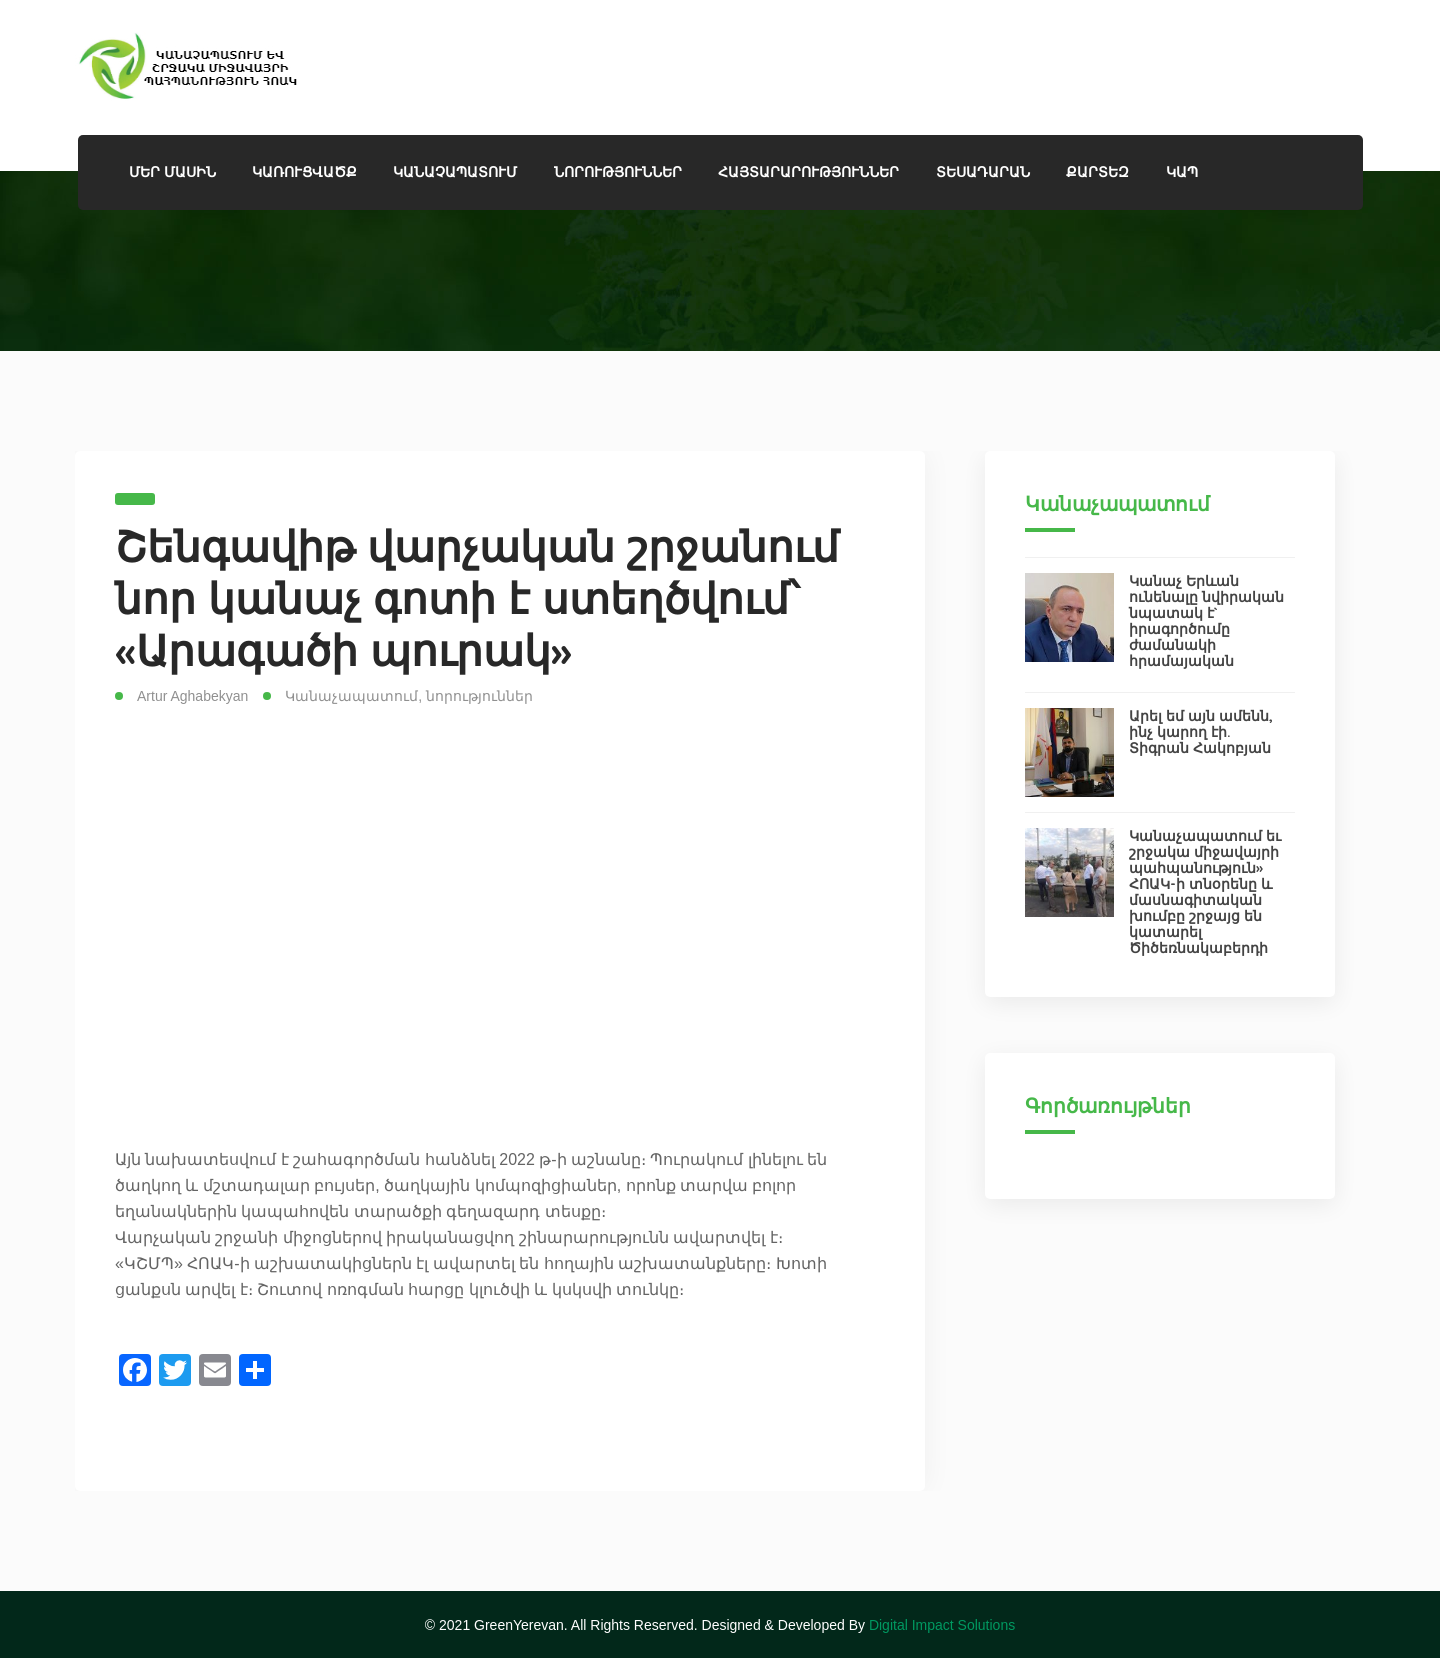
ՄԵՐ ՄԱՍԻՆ (172, 172)
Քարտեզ (1097, 172)
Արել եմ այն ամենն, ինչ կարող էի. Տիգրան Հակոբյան (1201, 732)
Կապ (1182, 172)
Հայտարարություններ (808, 172)
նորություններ (479, 696)
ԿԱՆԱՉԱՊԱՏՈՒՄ (455, 172)
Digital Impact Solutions (942, 1625)
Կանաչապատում (351, 696)
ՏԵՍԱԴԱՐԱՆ (983, 172)
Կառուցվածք (304, 172)
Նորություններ (618, 172)
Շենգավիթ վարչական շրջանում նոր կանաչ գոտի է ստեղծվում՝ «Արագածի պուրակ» (477, 598)
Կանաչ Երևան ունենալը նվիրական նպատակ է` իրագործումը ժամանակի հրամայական (1206, 621)
